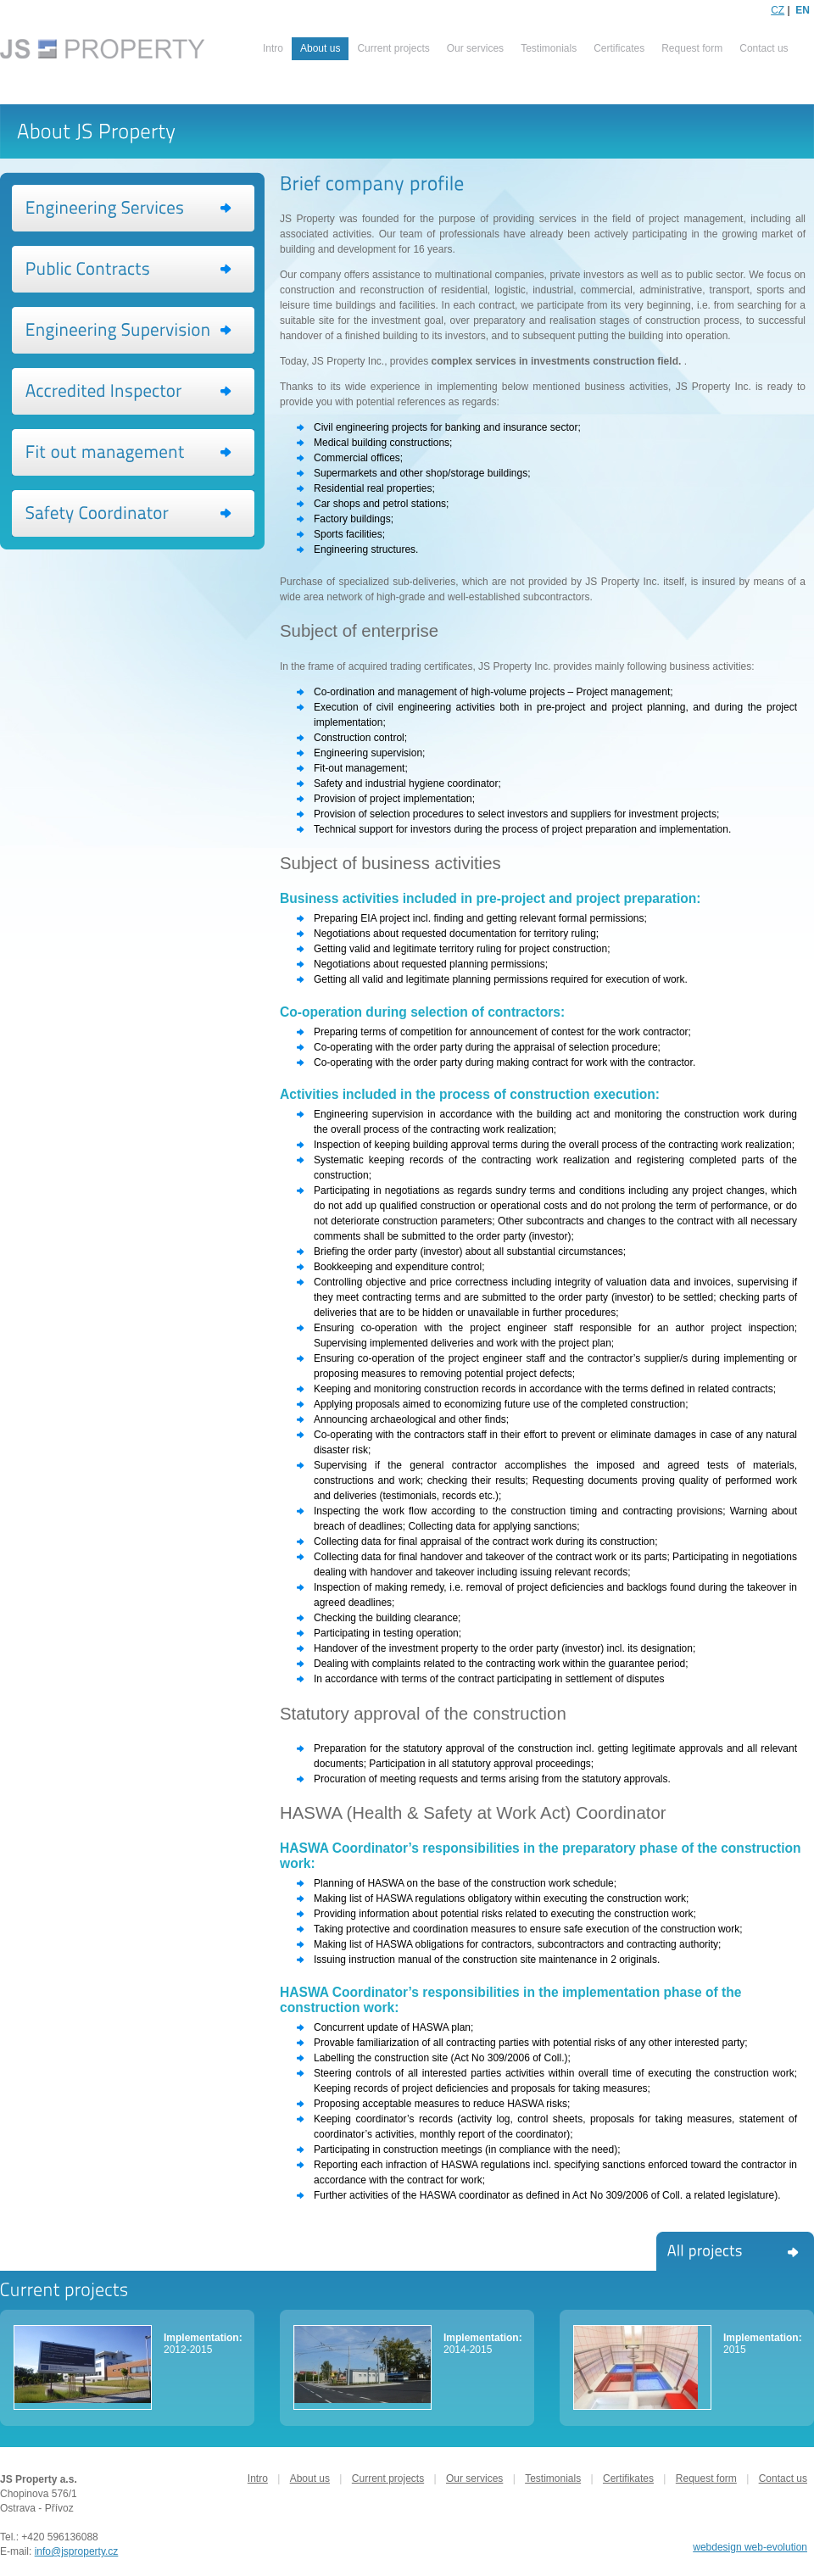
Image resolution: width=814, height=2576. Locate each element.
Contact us (763, 48)
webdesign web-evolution (750, 2547)
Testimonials (549, 48)
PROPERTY (104, 50)
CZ (777, 10)
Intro (273, 48)
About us (310, 2478)
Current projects (393, 48)
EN (802, 10)
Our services (475, 48)
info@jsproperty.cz (77, 2551)
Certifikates (628, 2478)
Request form (691, 48)
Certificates (619, 48)
